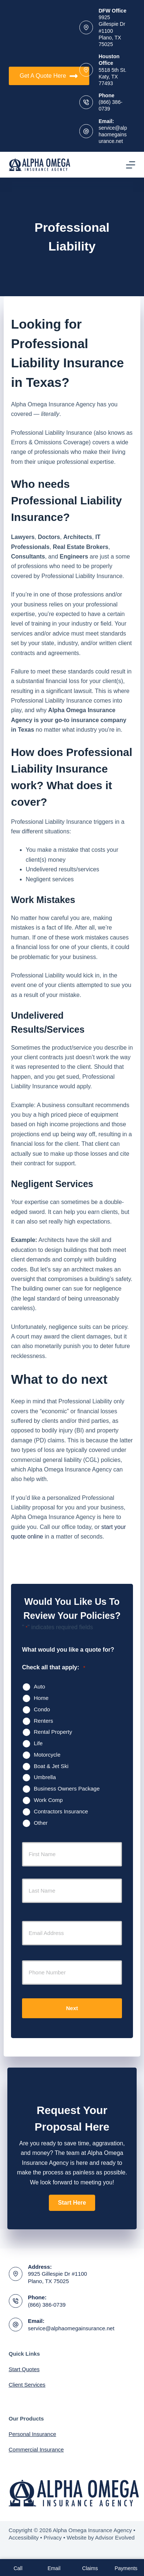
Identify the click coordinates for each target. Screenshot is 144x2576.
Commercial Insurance (36, 2449)
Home (41, 1698)
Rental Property (53, 1732)
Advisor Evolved (115, 2537)
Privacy (53, 2537)
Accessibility (24, 2537)
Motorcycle (47, 1754)
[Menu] (130, 164)
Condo (42, 1709)
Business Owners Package (67, 1788)
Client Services (27, 2384)
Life (38, 1743)
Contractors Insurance (61, 1811)
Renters (43, 1721)
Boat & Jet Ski (51, 1766)
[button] (72, 2203)
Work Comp (48, 1800)
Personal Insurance (32, 2434)
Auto (39, 1686)
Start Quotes (24, 2369)
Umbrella (45, 1777)
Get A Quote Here (49, 76)
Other (41, 1823)
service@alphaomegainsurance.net (112, 134)
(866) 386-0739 (47, 2305)
